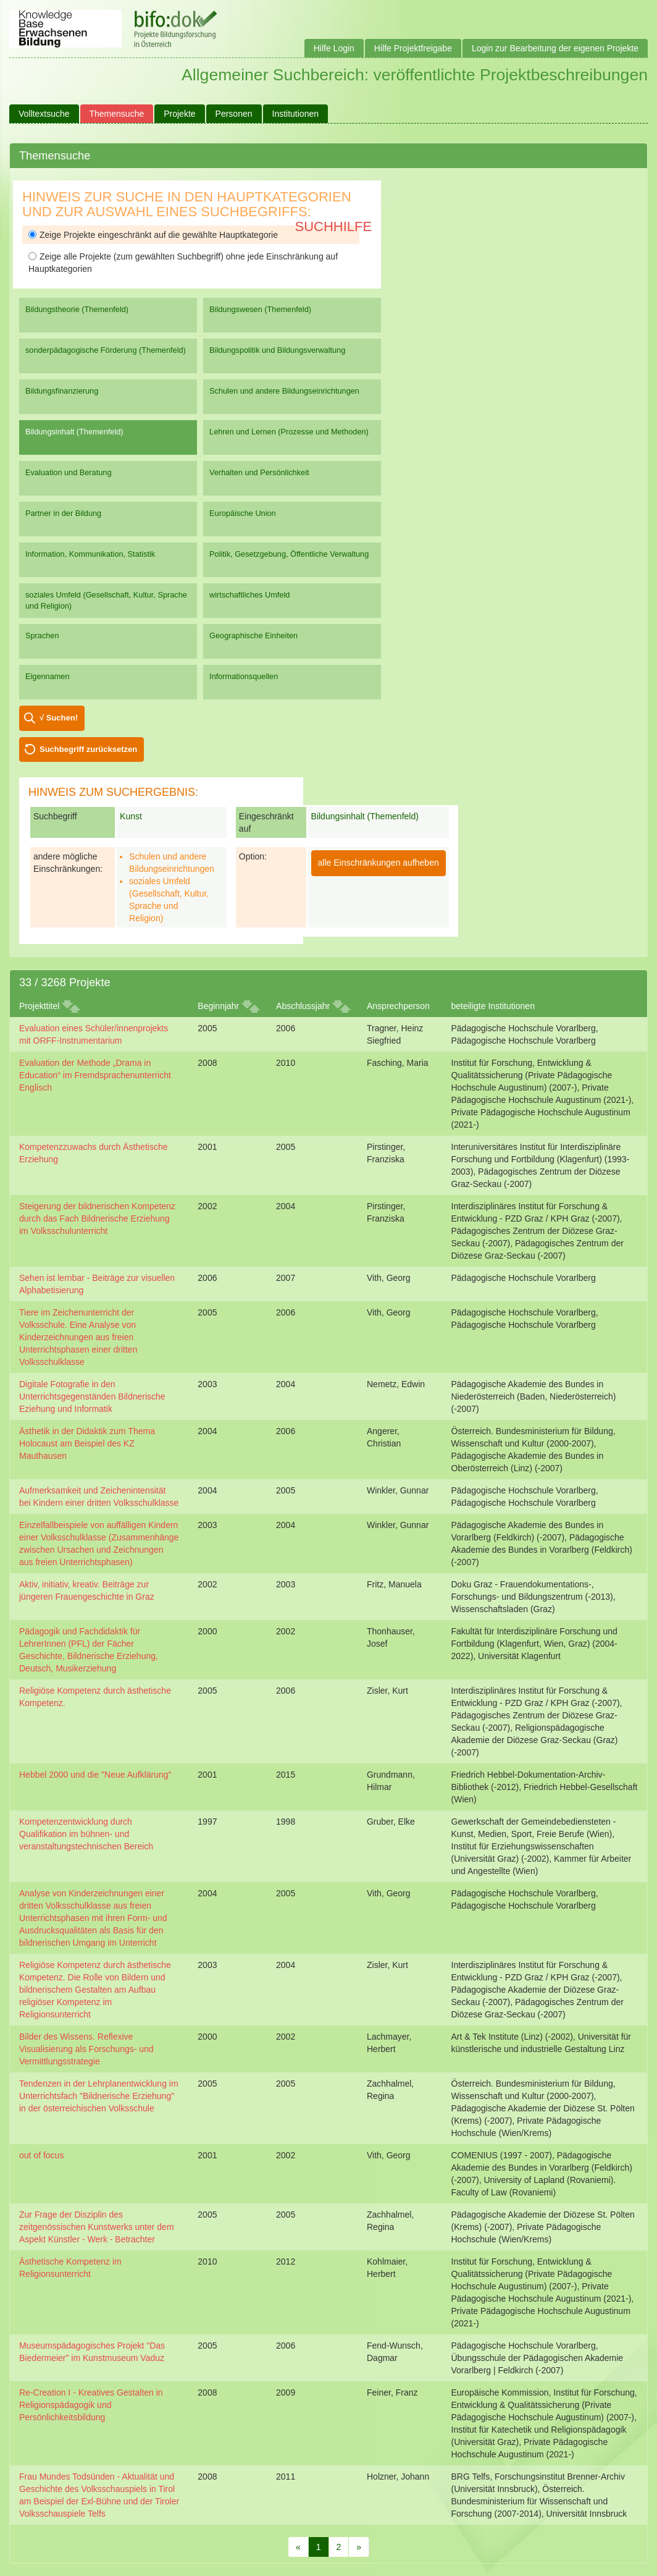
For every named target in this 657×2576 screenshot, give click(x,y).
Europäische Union (242, 513)
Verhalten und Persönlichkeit (259, 472)
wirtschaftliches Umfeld (249, 594)
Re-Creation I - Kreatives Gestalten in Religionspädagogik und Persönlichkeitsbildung (91, 2405)
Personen (234, 114)
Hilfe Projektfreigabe (413, 48)
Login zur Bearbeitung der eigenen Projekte (555, 48)
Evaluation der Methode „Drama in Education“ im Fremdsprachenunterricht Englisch (95, 1075)
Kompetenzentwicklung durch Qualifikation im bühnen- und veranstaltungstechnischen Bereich (86, 1834)
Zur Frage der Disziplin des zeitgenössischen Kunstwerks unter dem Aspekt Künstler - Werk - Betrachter (96, 2227)
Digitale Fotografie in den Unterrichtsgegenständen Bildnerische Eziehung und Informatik (92, 1396)
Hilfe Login (334, 48)
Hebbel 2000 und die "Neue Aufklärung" (95, 1775)
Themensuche (117, 114)
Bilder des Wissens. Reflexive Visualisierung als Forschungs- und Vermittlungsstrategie (86, 2049)
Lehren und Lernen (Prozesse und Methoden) (289, 431)
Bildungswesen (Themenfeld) (260, 309)
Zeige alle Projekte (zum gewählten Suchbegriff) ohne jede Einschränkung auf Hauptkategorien (183, 262)
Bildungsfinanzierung (61, 390)
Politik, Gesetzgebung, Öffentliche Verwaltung (289, 554)
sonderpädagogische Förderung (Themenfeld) (105, 350)
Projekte (179, 114)
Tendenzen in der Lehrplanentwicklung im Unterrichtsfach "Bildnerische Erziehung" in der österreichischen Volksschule (98, 2096)
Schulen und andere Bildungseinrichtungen (284, 390)
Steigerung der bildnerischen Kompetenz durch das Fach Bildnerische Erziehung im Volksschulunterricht (97, 1218)
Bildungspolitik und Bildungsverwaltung (277, 350)
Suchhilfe (333, 226)
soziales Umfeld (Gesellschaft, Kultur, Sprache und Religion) (106, 600)
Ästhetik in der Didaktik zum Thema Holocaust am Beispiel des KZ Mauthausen (87, 1443)
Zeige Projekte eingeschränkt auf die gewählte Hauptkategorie (153, 235)
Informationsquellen (243, 676)
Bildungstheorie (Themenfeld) (76, 309)
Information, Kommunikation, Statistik (90, 554)
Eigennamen (47, 676)
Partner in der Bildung (63, 513)
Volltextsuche (44, 114)
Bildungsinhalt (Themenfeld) (74, 431)
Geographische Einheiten (253, 635)
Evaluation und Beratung (68, 472)
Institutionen (295, 114)
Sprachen (42, 635)
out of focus (41, 2155)
